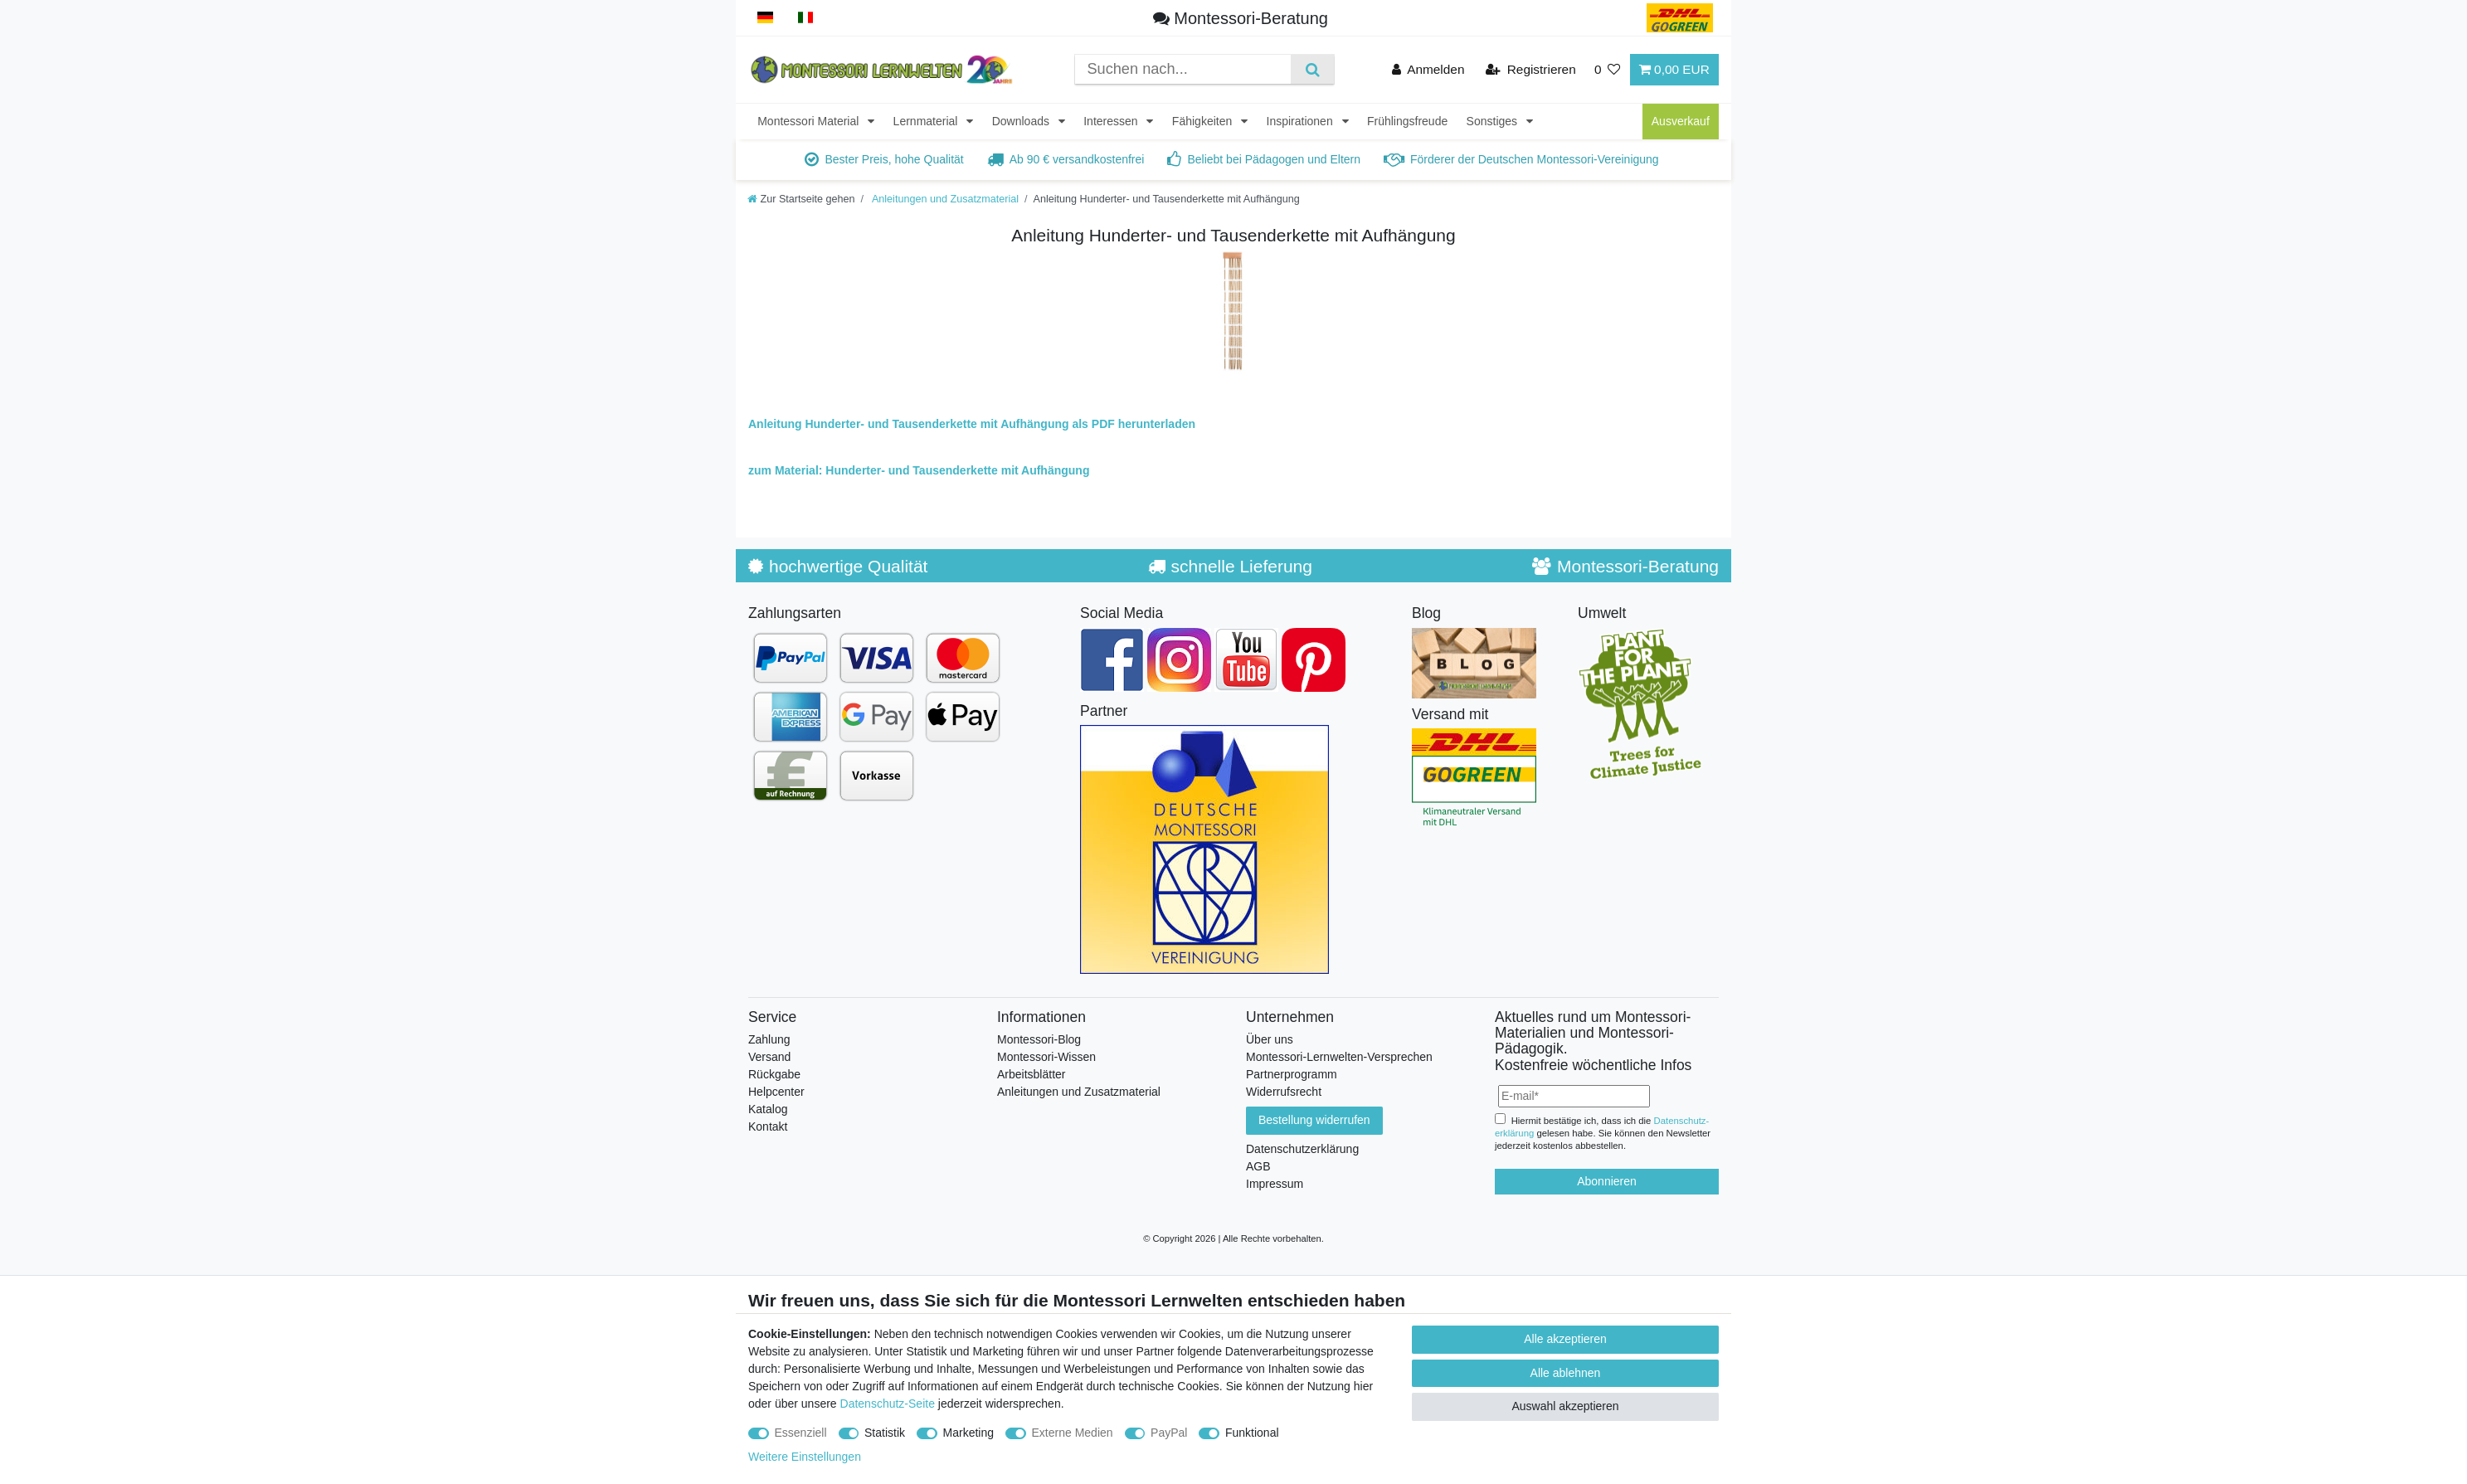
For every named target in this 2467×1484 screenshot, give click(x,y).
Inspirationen (1301, 121)
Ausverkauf (1681, 121)
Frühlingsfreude (1407, 121)
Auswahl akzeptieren (1564, 1406)
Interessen (1112, 121)
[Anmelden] (1428, 69)
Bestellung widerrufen (1314, 1119)
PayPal (1169, 1432)
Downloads (1022, 121)
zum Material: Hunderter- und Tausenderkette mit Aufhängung (918, 470)
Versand (769, 1056)
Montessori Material (809, 121)
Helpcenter (776, 1091)
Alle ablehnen (1565, 1372)
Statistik (884, 1432)
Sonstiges (1494, 121)
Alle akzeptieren (1565, 1338)
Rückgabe (774, 1074)
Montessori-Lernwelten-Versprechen (1339, 1056)
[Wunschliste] (1607, 69)
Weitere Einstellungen (804, 1456)
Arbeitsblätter (1031, 1074)
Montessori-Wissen (1046, 1056)
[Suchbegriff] (1183, 69)
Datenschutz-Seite (887, 1403)
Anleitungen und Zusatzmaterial (944, 199)
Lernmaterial (927, 121)
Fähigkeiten (1203, 121)
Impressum (1274, 1183)
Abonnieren (1607, 1181)
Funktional (1252, 1432)
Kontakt (767, 1126)
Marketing (968, 1432)
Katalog (767, 1109)
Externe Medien (1072, 1432)
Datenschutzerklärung (1302, 1149)
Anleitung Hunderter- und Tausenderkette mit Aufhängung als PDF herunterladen (971, 424)
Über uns (1269, 1039)
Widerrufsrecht (1283, 1091)
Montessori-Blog (1039, 1039)
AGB (1258, 1166)
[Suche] (1312, 69)
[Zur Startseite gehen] (801, 199)
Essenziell (801, 1432)
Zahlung (769, 1039)
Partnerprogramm (1291, 1074)
